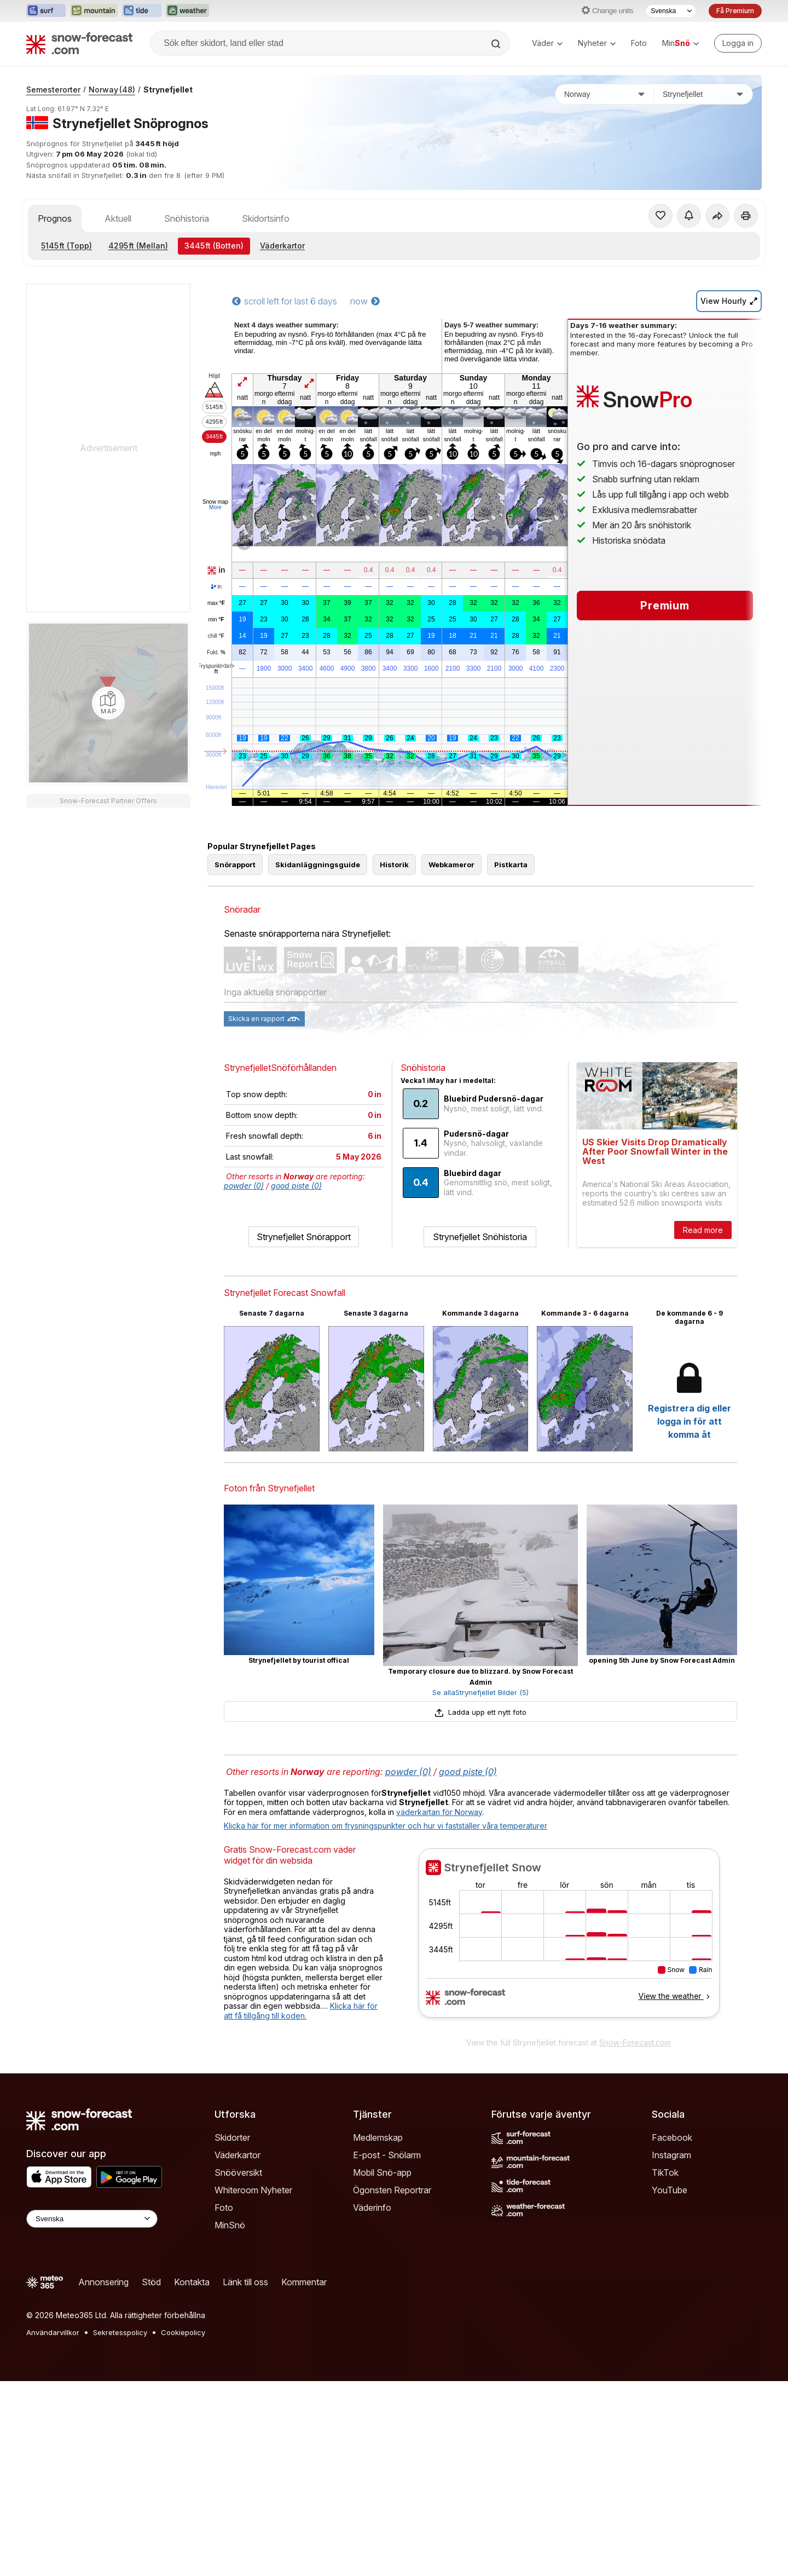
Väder (547, 43)
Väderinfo (372, 2207)
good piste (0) (296, 1185)
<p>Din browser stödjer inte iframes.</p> (569, 1940)
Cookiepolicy (183, 2332)
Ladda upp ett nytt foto (480, 1712)
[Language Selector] (92, 2219)
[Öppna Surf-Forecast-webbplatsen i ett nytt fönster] (46, 11)
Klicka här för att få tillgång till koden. (301, 2010)
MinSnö (230, 2225)
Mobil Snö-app (382, 2172)
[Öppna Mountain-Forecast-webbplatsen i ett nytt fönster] (94, 11)
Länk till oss (245, 2282)
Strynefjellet (168, 89)
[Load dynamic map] (108, 703)
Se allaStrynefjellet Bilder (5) (480, 1692)
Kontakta (192, 2282)
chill (216, 636)
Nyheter (597, 43)
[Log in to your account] (738, 43)
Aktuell (118, 218)
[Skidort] (703, 94)
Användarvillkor (52, 2332)
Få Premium (735, 11)
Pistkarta (511, 864)
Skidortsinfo (265, 218)
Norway (112, 89)
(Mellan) (138, 245)
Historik (394, 864)
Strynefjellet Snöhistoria (480, 1236)
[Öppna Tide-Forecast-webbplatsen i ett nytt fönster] (141, 11)
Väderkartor (282, 245)
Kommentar (304, 2282)
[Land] (604, 94)
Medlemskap (378, 2137)
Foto (639, 43)
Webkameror (451, 864)
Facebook (672, 2137)
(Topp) (66, 245)
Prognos (55, 218)
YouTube (669, 2190)
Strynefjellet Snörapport (304, 1236)
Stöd (151, 2282)
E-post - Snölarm (387, 2154)
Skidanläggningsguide (317, 864)
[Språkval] (671, 11)
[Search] (496, 43)
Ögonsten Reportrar (392, 2190)
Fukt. (216, 652)
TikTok (665, 2172)
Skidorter (232, 2137)
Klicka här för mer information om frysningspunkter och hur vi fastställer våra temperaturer (385, 1825)
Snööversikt (238, 2172)
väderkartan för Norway (439, 1812)
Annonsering (103, 2282)
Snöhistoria (186, 218)
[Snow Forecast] (79, 43)
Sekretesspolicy (120, 2332)
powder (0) (244, 1185)
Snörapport (235, 864)
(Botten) (214, 245)
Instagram (671, 2154)
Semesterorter (53, 89)
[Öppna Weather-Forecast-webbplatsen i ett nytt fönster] (187, 11)
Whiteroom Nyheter (253, 2190)
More (215, 507)
